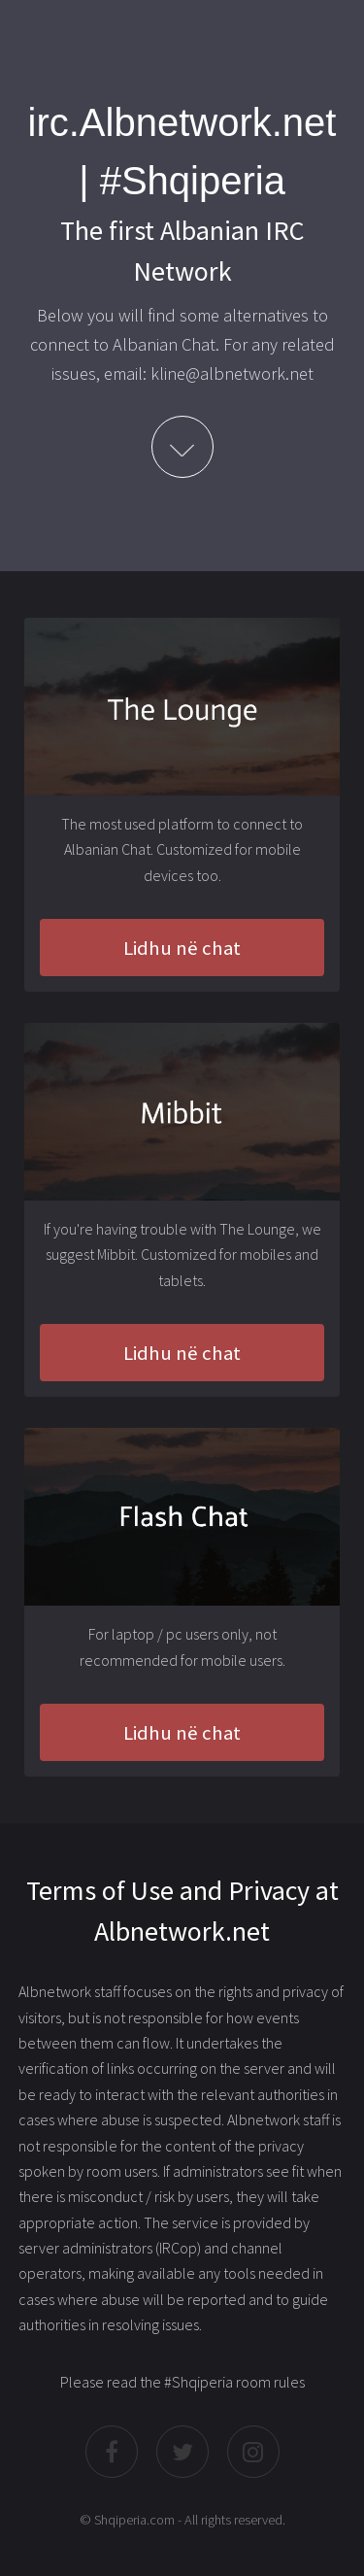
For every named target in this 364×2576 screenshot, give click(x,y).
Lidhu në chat (182, 948)
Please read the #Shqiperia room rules (182, 2381)
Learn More (182, 447)
